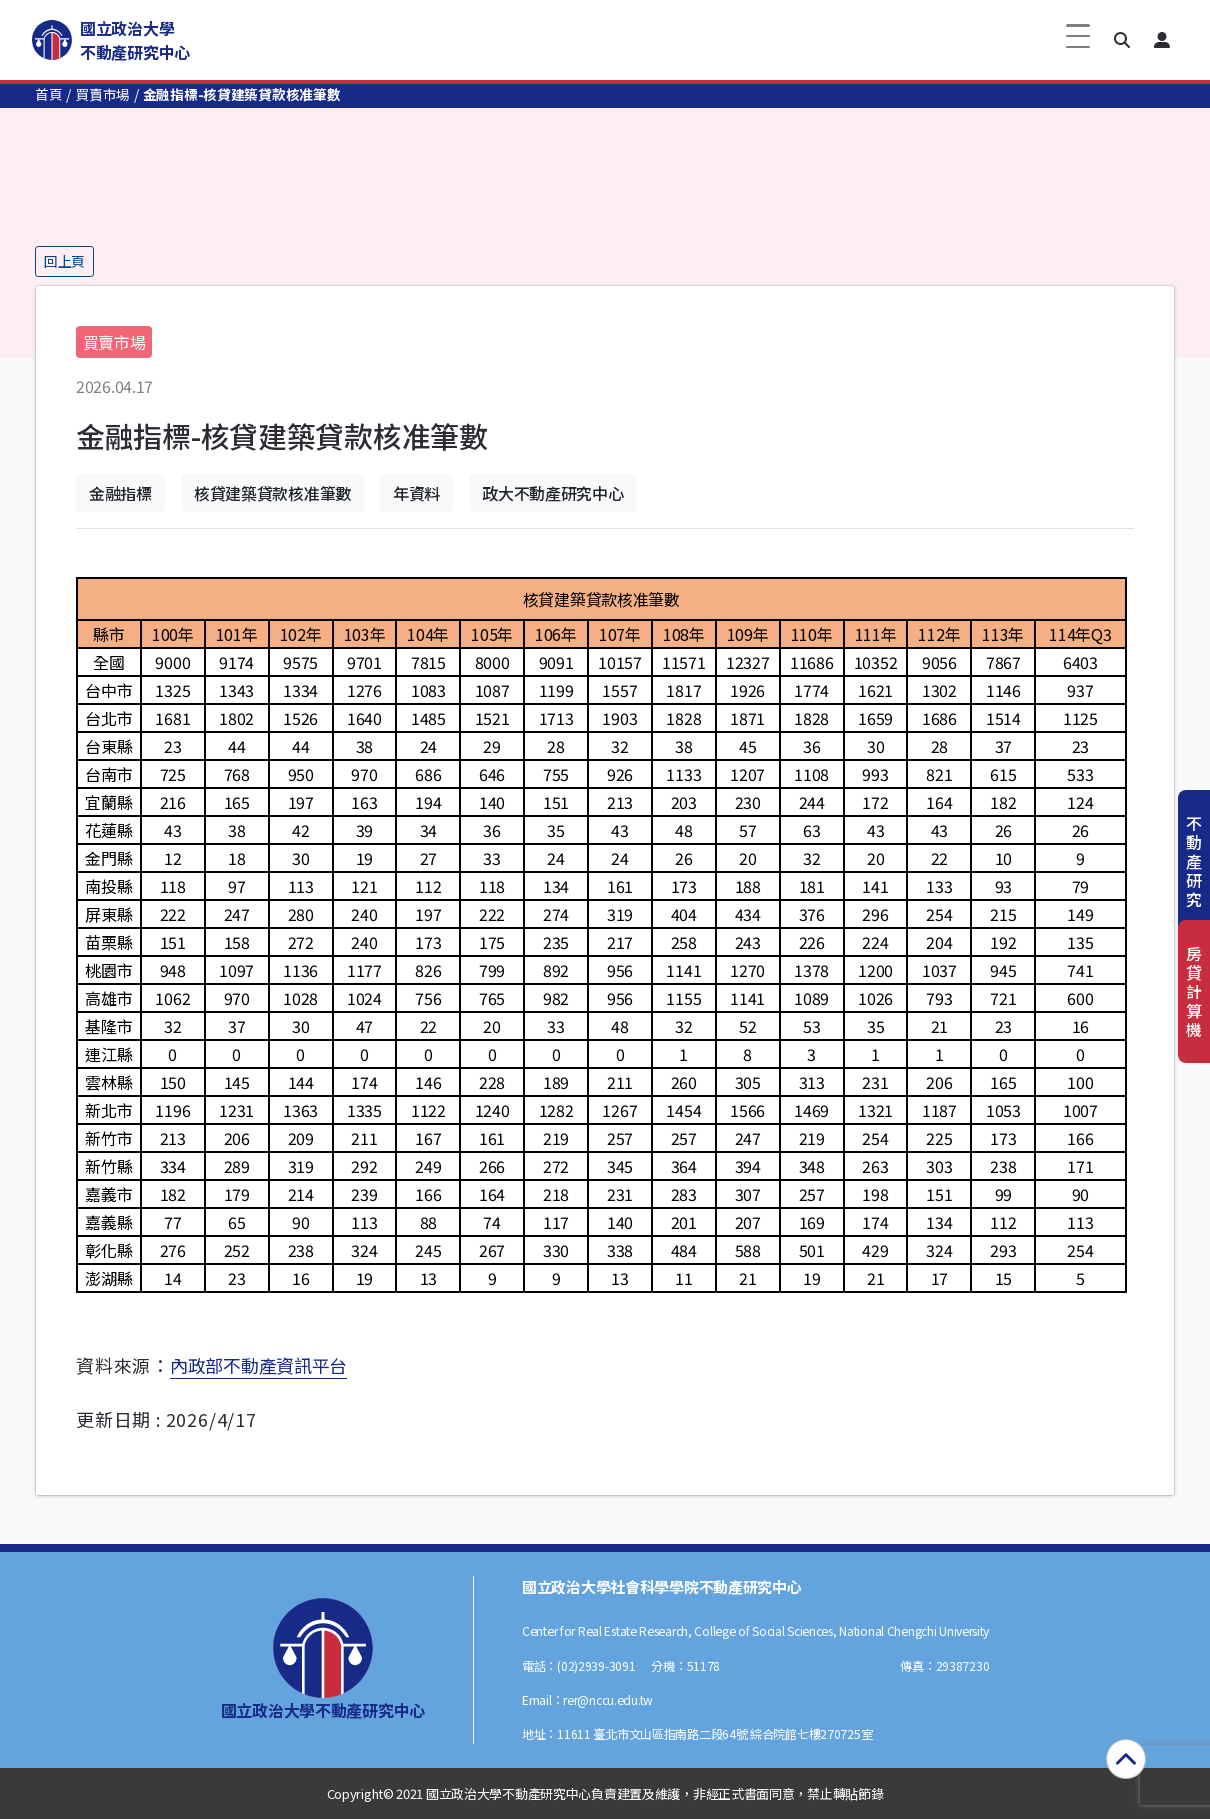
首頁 (48, 94)
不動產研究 (1194, 861)
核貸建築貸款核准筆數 (272, 493)
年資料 (416, 493)
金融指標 (120, 493)
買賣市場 (102, 94)
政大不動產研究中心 (552, 493)
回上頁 (64, 261)
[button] (1122, 40)
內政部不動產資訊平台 (258, 1365)
